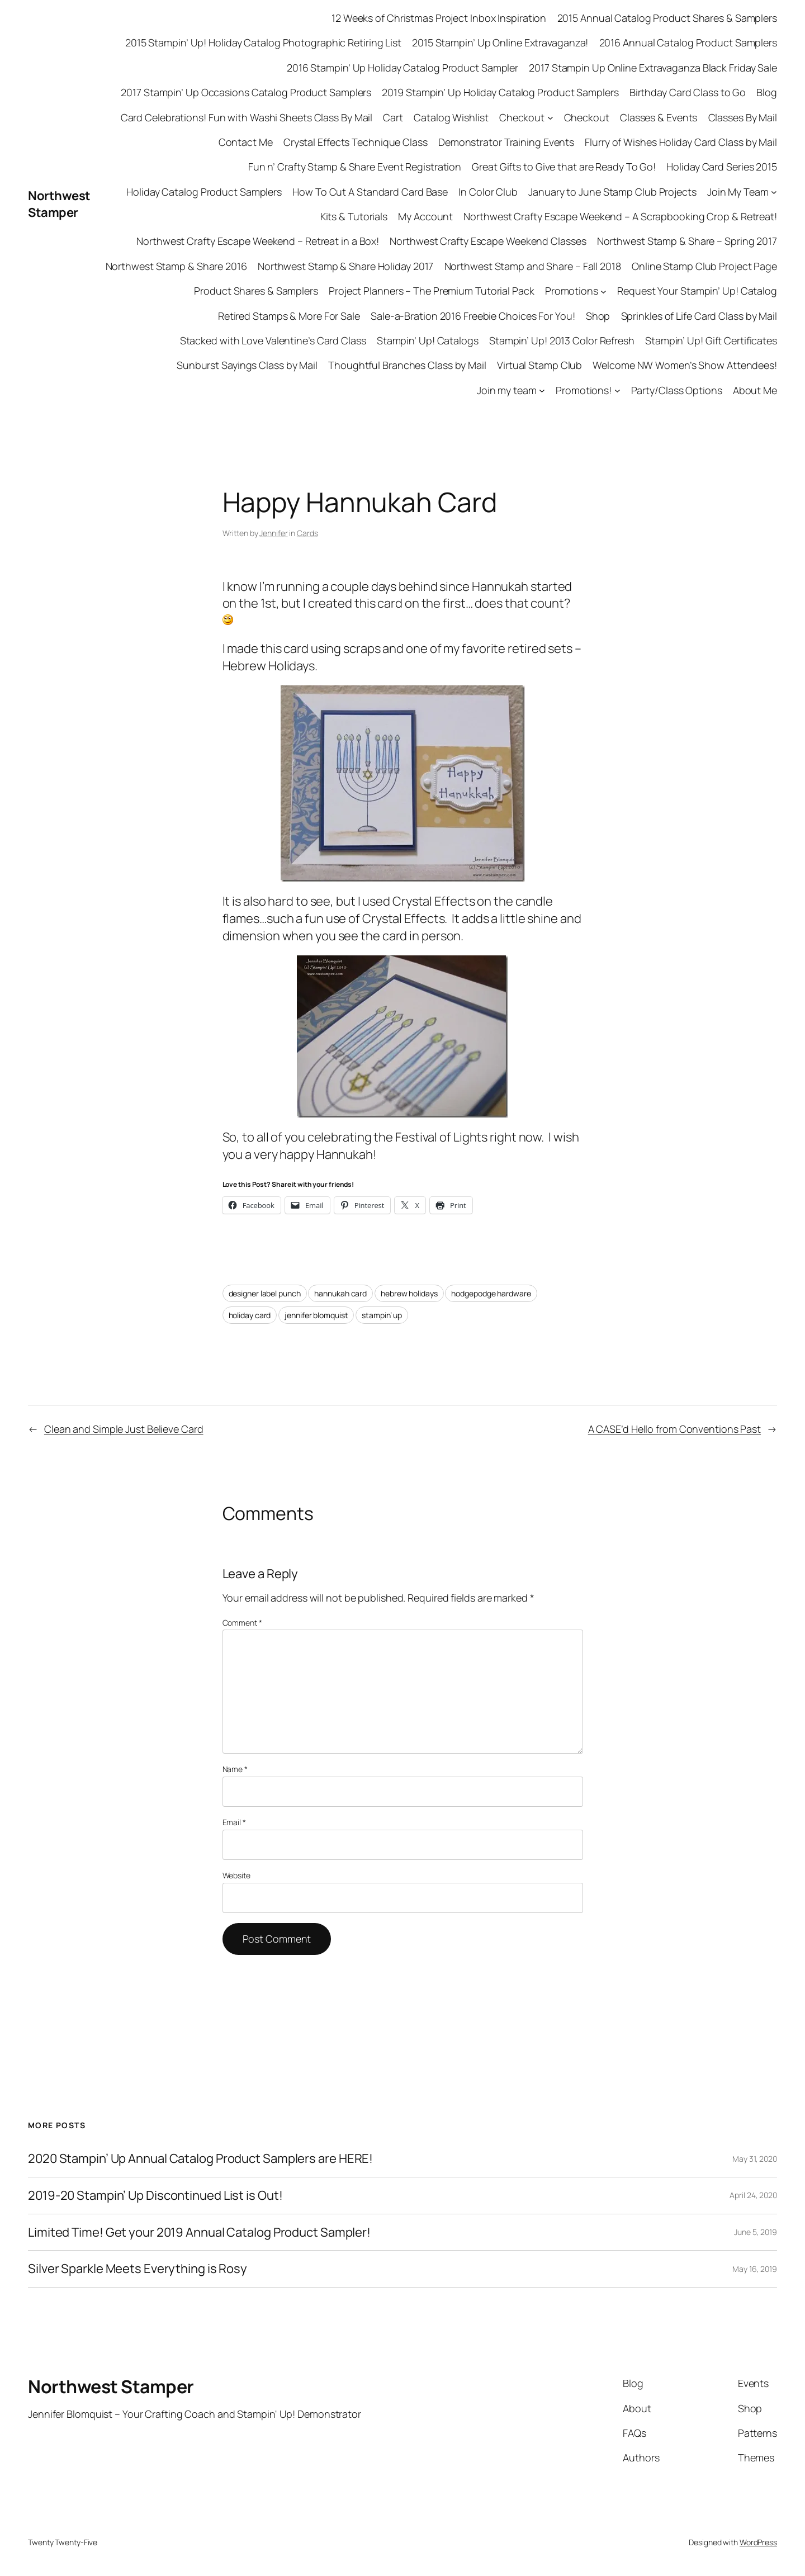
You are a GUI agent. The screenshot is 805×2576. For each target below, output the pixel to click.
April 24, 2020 (753, 2195)
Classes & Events (658, 117)
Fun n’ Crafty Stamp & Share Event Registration (354, 166)
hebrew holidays (409, 1293)
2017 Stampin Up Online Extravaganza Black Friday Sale (653, 67)
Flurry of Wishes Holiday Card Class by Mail (681, 142)
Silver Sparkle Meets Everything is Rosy (137, 2269)
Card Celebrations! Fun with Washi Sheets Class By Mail (247, 117)
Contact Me (246, 142)
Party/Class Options (676, 390)
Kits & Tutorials (353, 216)
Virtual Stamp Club (539, 365)
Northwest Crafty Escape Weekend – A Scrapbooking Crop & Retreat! (620, 216)
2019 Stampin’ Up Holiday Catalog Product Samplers (500, 92)
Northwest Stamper (59, 204)
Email (234, 1822)
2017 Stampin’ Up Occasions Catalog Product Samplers (246, 92)
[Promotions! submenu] (617, 390)
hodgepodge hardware (491, 1293)
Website (236, 1875)
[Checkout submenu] (550, 118)
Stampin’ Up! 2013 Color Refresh (561, 340)
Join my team (507, 390)
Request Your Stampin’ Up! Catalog (697, 290)
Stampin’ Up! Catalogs (428, 340)
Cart (393, 117)
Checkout (521, 117)
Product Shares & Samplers (256, 290)
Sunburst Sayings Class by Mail (247, 365)
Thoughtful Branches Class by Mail (407, 365)
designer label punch (265, 1293)
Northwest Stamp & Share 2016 (176, 266)
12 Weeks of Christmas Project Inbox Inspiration (439, 18)
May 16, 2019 (754, 2269)
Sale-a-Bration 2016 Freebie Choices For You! (473, 316)
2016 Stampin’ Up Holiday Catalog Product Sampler (402, 67)
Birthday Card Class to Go (687, 92)
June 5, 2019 (755, 2232)
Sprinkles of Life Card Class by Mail (699, 316)
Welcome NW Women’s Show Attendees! (685, 365)
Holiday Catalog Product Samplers (204, 191)
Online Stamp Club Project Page (704, 266)
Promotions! (584, 390)
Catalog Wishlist (451, 117)
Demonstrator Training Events (506, 142)
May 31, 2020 (754, 2158)
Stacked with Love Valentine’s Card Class (273, 340)
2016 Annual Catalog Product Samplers (688, 42)
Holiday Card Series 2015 (721, 166)
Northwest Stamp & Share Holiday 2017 (345, 266)
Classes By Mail (743, 117)
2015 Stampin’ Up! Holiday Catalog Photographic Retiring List (263, 42)
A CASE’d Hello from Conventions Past (674, 1429)
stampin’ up (382, 1315)
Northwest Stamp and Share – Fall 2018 (532, 266)
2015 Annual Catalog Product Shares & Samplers (667, 18)
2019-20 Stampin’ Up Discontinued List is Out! (155, 2196)
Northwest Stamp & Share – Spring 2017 (687, 241)
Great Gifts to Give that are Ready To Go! (564, 166)
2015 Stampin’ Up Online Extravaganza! (500, 42)
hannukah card (340, 1293)
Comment (242, 1622)
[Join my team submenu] (542, 390)
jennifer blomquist (316, 1315)
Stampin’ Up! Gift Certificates (711, 340)
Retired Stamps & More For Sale (289, 316)
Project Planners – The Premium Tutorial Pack (431, 290)
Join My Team (738, 191)
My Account (425, 216)
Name (235, 1769)
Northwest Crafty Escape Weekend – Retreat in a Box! (257, 241)
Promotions (571, 290)
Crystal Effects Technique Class (355, 142)
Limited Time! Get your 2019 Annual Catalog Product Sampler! (199, 2232)
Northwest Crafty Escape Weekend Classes (488, 241)
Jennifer (273, 533)
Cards (307, 533)
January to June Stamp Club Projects (612, 191)
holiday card (250, 1315)
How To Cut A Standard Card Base (370, 191)
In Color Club (488, 191)
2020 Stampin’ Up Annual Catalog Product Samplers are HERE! (200, 2159)
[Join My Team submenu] (774, 192)
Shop (598, 316)
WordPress (758, 2542)
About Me (755, 390)
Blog (766, 92)
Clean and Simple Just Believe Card (123, 1429)
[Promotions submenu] (603, 291)
